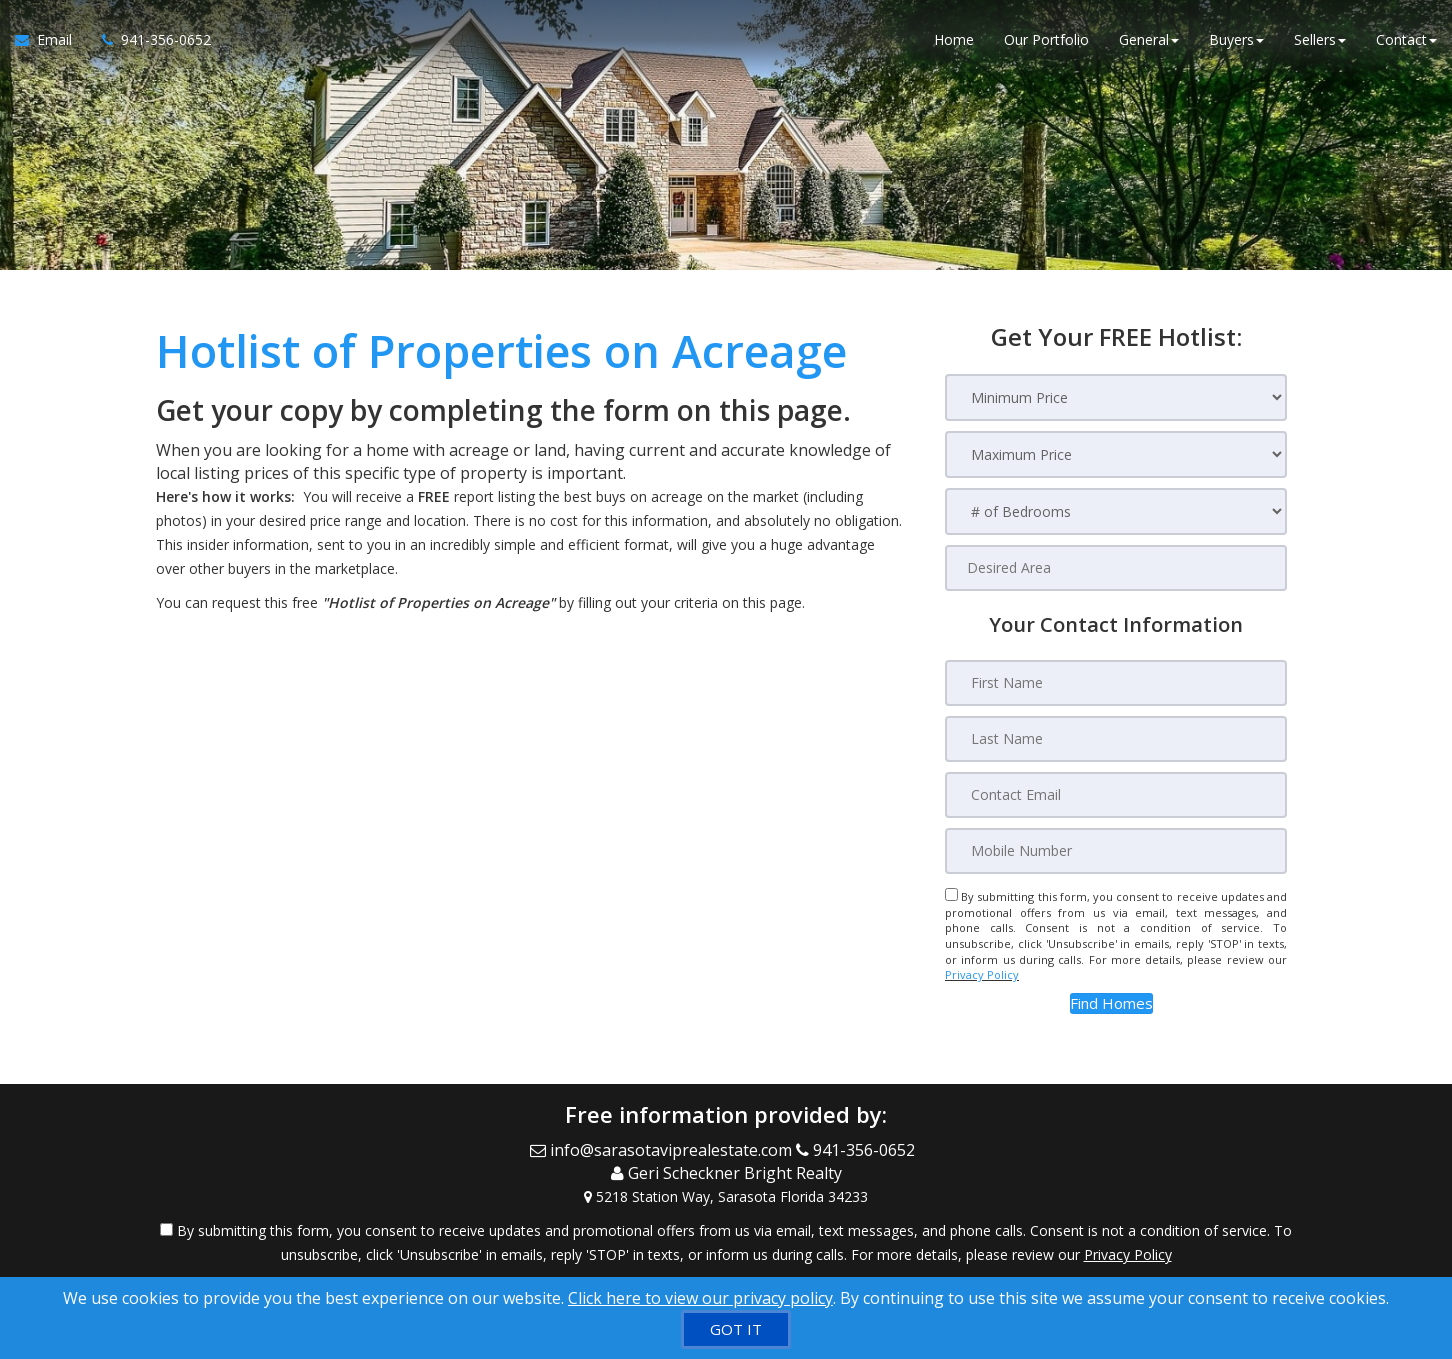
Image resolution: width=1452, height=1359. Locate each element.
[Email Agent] (51, 40)
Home (954, 39)
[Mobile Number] (1116, 851)
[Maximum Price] (1116, 454)
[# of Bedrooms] (1116, 511)
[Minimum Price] (1116, 397)
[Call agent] (149, 40)
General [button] (1149, 39)
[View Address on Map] (726, 1197)
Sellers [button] (1320, 39)
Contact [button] (1406, 39)
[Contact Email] (1116, 795)
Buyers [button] (1236, 39)
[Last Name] (1116, 739)
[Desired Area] (1116, 568)
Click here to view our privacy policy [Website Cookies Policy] (700, 1298)
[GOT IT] (736, 1329)
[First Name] (1116, 683)
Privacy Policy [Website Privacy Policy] (982, 974)
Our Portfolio (1046, 39)
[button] (1111, 1003)
